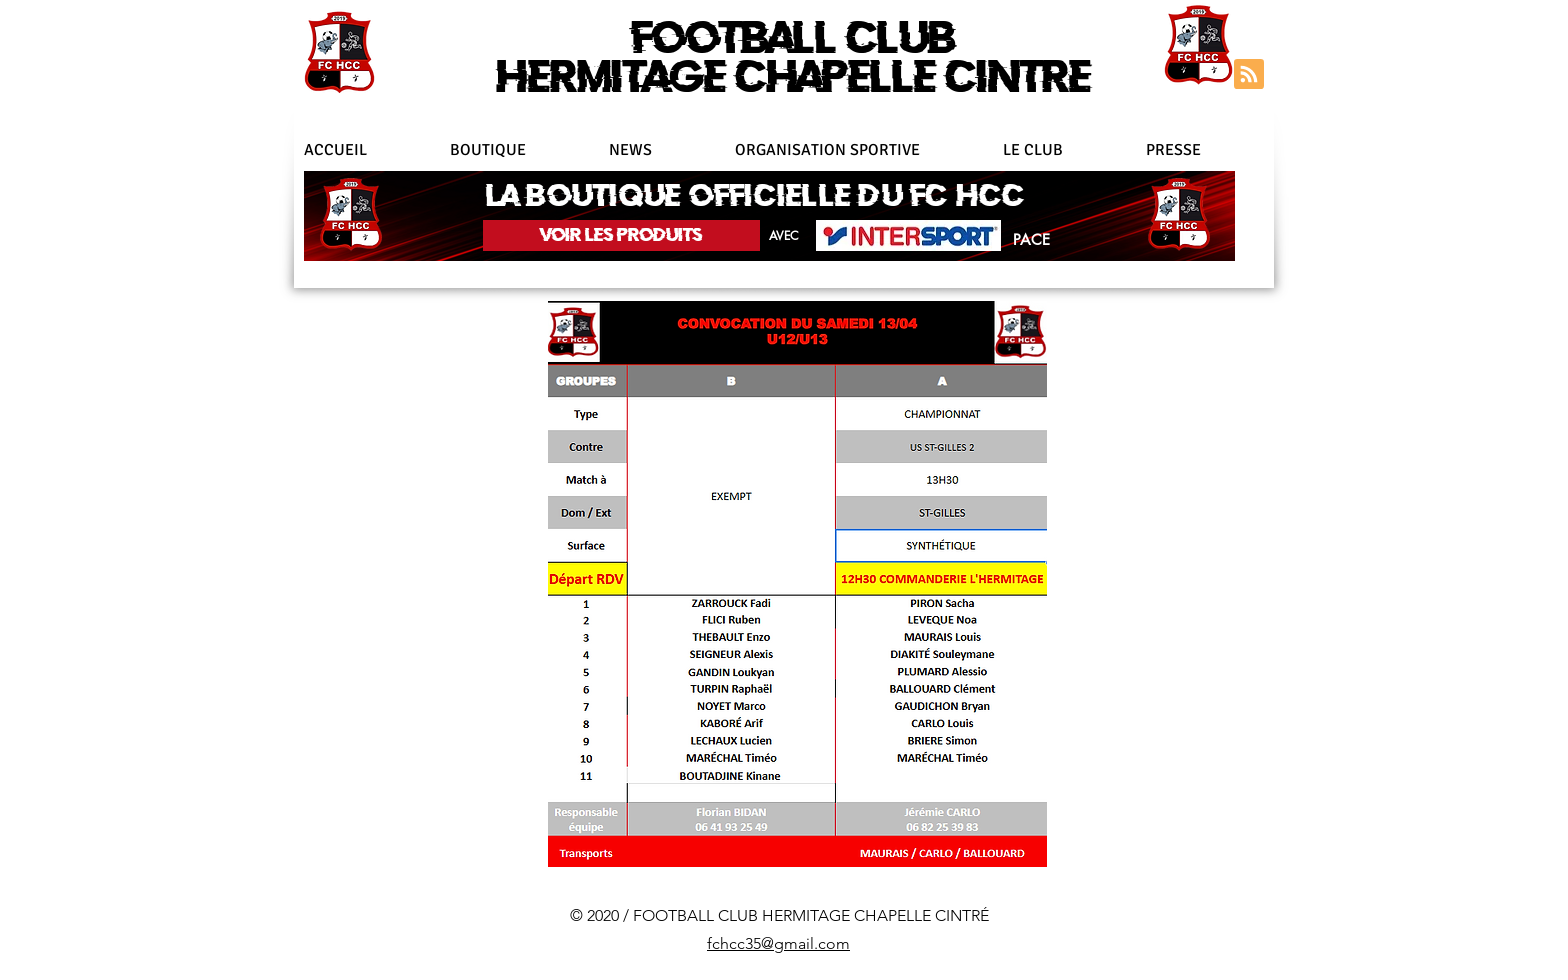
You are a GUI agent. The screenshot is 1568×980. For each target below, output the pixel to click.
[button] (859, 150)
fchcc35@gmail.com (778, 943)
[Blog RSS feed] (1249, 75)
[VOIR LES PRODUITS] (621, 235)
